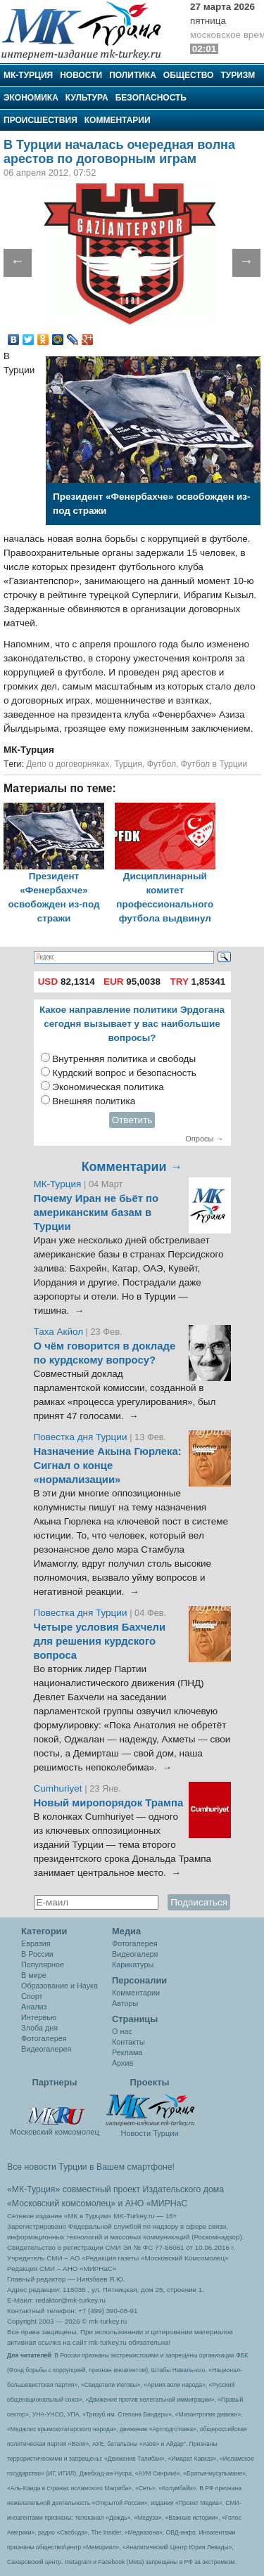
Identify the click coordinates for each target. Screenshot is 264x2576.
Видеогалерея (46, 2049)
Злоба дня (39, 2028)
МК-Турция (28, 75)
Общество (188, 75)
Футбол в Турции (214, 764)
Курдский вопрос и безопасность (124, 1073)
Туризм (237, 75)
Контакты (128, 2042)
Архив (122, 2063)
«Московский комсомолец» (61, 2203)
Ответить (132, 1120)
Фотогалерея (44, 2038)
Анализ (33, 2006)
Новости (81, 75)
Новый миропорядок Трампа (109, 1802)
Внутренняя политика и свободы (124, 1059)
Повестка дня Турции (82, 1437)
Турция (128, 764)
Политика (132, 75)
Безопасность (151, 98)
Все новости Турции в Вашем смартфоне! (91, 2167)
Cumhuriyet (59, 1788)
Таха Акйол (59, 1331)
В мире (33, 1975)
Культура (86, 98)
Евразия (36, 1943)
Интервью (38, 2017)
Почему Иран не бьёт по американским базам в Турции (96, 1212)
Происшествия (40, 120)
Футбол (161, 764)
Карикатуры (132, 1964)
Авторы (125, 2003)
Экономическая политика (108, 1087)
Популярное (42, 1964)
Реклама (127, 2052)
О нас (122, 2031)
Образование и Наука (59, 1985)
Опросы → (204, 1138)
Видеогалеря (135, 1954)
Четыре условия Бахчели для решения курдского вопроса (100, 1641)
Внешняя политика (93, 1101)
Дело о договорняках (67, 764)
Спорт (31, 1996)
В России (37, 1954)
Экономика (31, 98)
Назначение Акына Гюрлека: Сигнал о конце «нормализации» (108, 1465)
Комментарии (117, 120)
